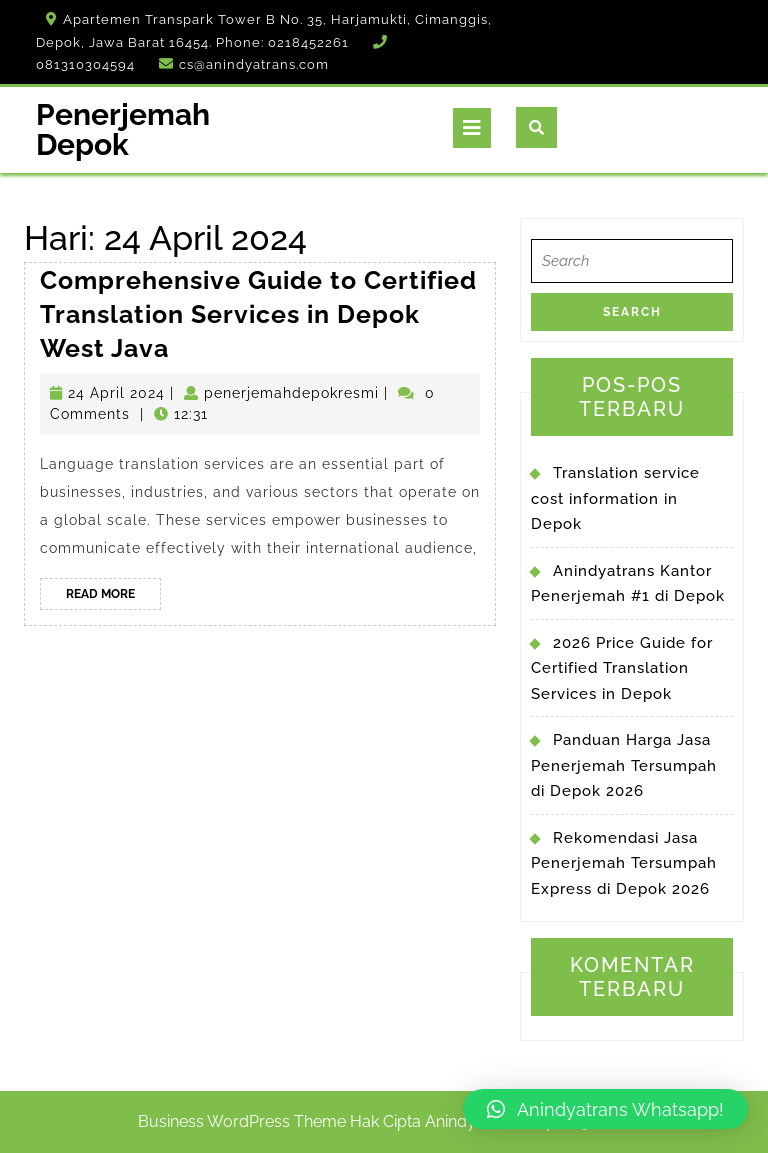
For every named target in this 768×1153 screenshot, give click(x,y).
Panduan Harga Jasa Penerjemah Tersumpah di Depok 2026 (624, 765)
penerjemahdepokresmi (291, 393)
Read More (113, 597)
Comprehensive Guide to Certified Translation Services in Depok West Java (258, 313)
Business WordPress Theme (242, 1121)
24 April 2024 (116, 393)
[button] (605, 1109)
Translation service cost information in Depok (615, 498)
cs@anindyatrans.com (254, 64)
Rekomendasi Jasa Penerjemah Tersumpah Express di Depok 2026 (624, 863)
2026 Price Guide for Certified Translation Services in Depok (622, 668)
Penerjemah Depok (123, 129)
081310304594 (85, 64)
